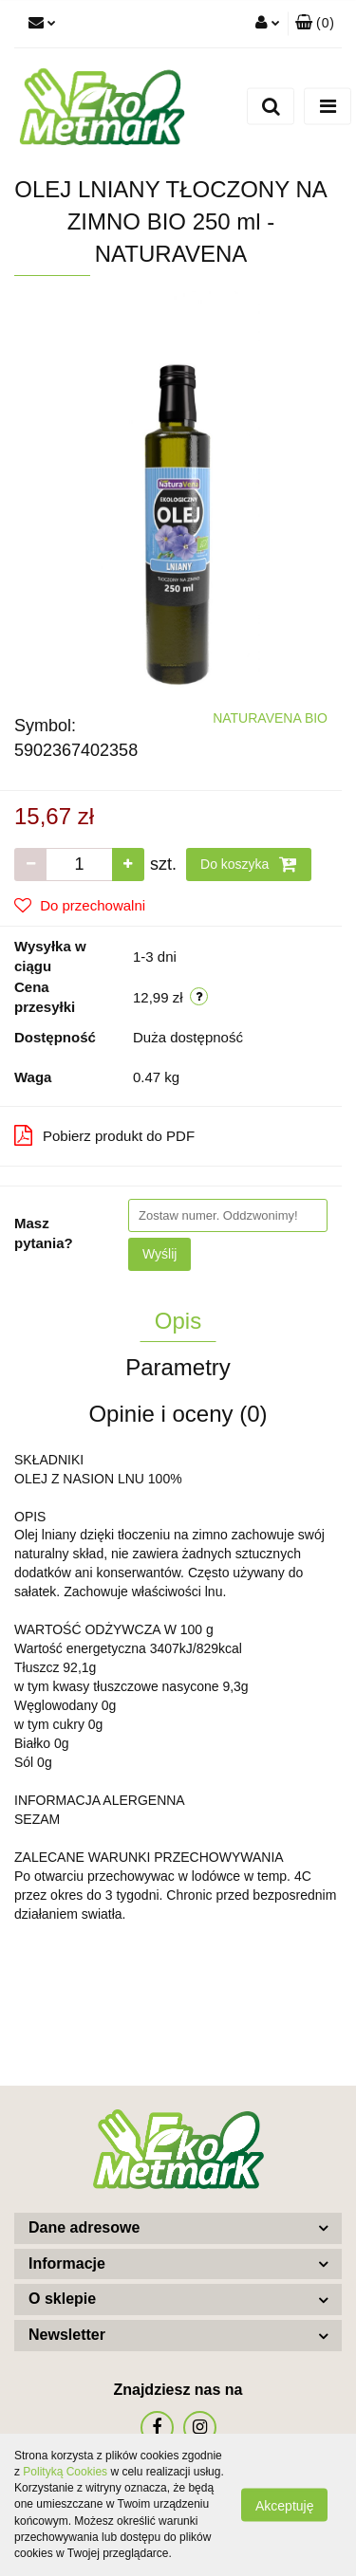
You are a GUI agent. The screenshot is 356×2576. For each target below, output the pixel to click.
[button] (315, 23)
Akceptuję (284, 2505)
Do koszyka (248, 864)
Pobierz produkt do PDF (104, 1135)
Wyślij (159, 1253)
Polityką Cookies (65, 2471)
